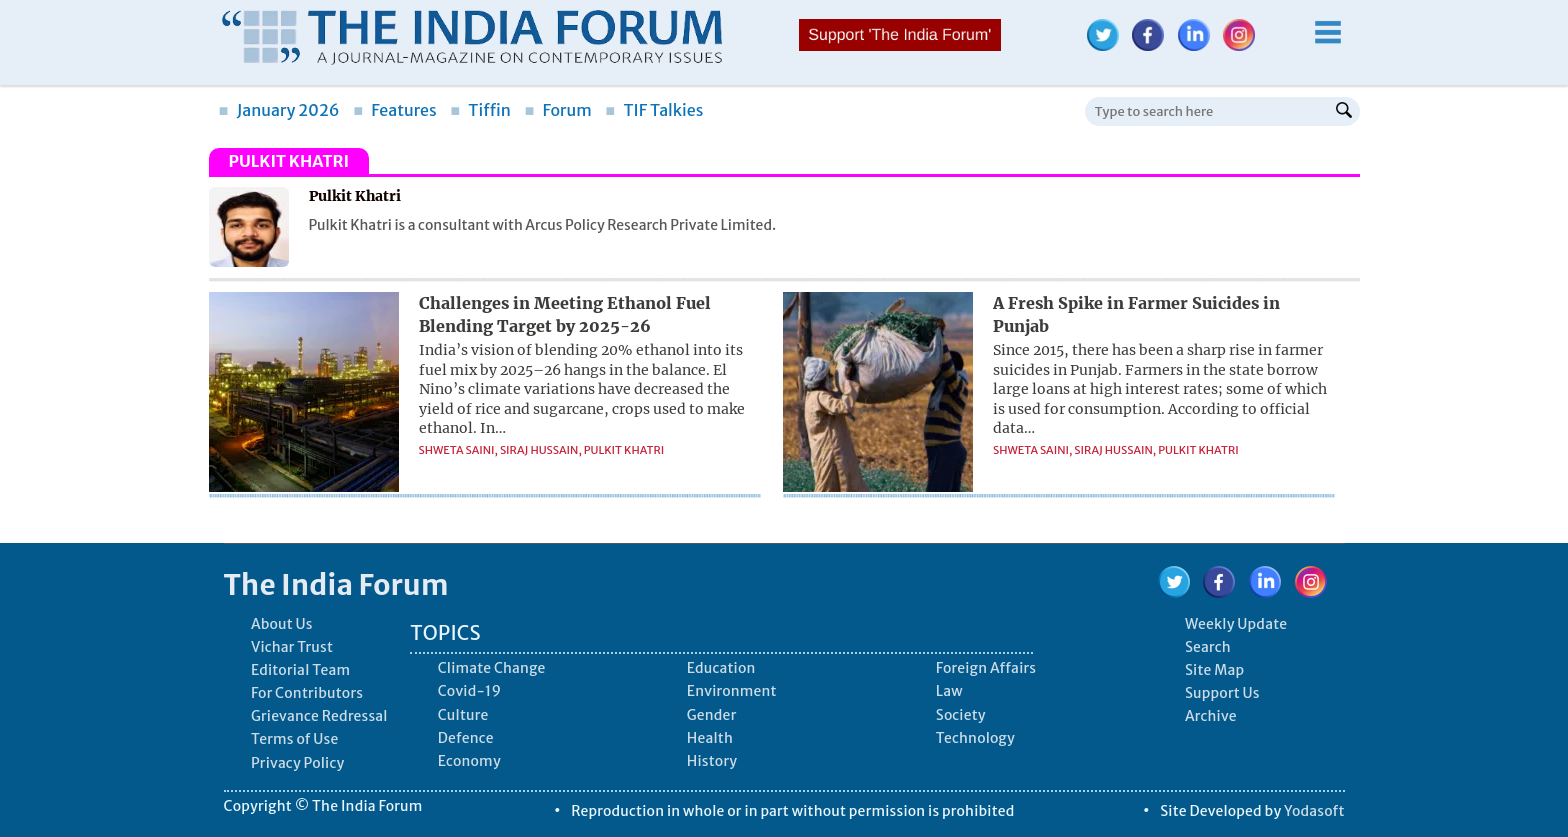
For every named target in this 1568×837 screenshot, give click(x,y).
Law (949, 691)
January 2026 (279, 110)
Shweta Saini (457, 450)
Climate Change (492, 668)
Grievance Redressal (319, 716)
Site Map (1214, 670)
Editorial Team (300, 670)
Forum (557, 110)
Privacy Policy (297, 763)
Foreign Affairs (986, 668)
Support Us (1222, 693)
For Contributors (307, 693)
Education (721, 668)
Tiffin (480, 110)
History (712, 761)
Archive (1211, 716)
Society (961, 715)
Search (1208, 647)
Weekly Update (1236, 624)
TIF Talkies (654, 110)
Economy (469, 761)
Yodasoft (1314, 811)
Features (394, 110)
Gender (712, 715)
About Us (282, 624)
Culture (463, 715)
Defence (466, 738)
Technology (975, 738)
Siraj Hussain (539, 450)
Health (710, 738)
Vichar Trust (292, 647)
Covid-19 (470, 691)
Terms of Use (295, 739)
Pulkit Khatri (624, 450)
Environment (732, 691)
